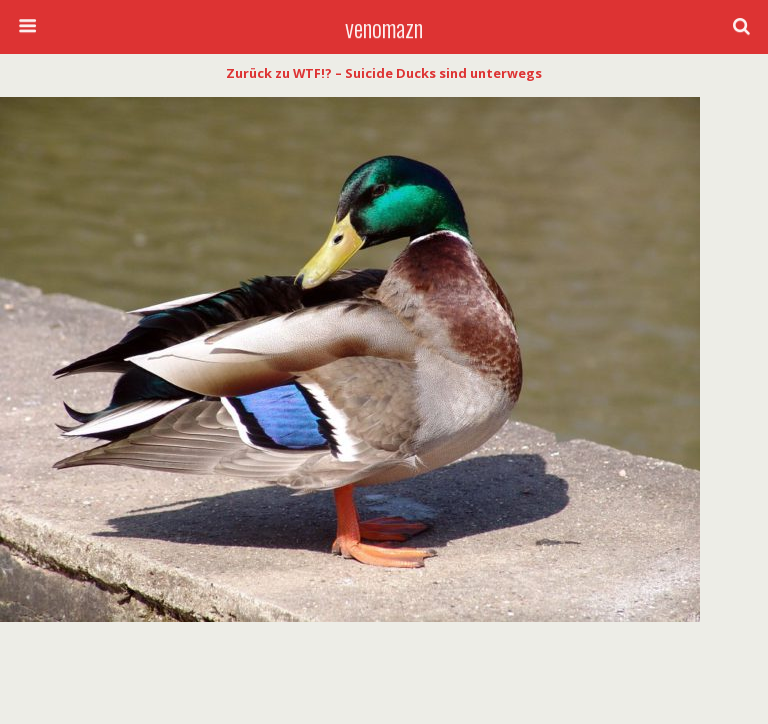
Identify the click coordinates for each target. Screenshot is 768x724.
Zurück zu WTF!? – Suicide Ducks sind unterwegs (384, 73)
